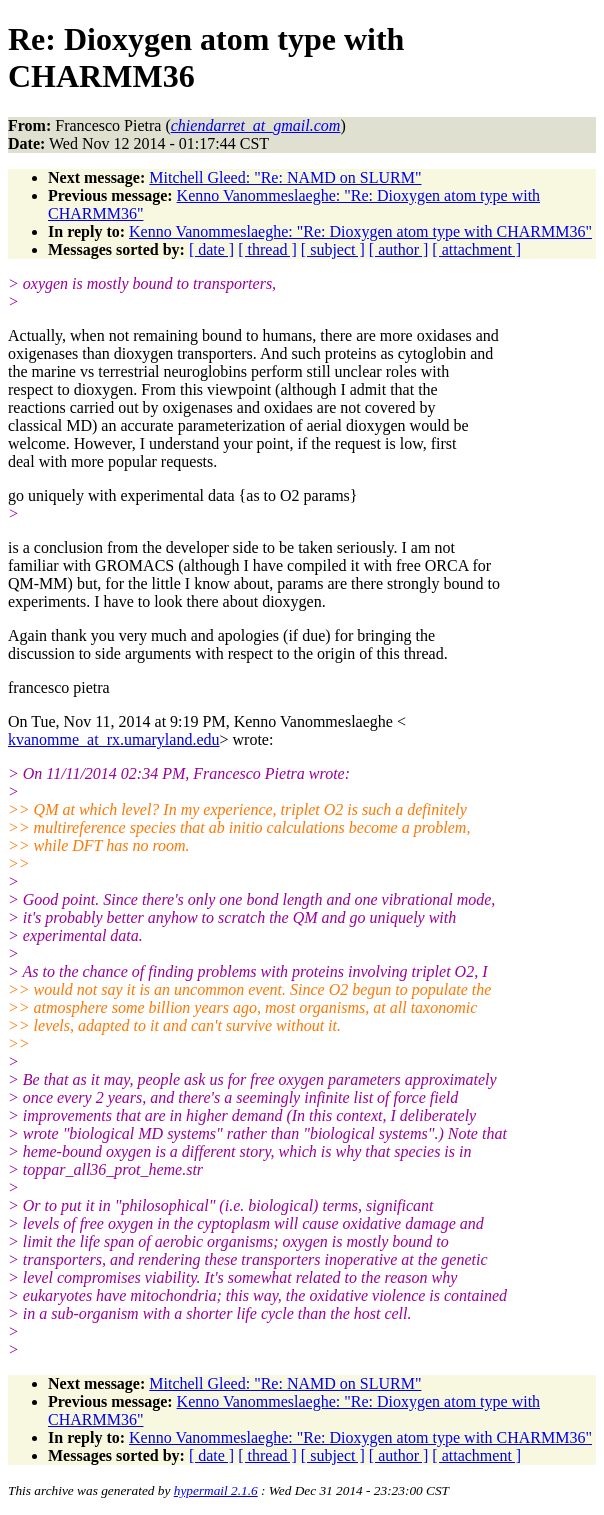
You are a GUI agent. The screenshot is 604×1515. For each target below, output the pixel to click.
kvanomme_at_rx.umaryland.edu (114, 739)
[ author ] (399, 249)
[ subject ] (333, 249)
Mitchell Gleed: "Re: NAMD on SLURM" (285, 177)
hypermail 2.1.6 (216, 1490)
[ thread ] (267, 249)
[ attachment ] (476, 249)
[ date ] (211, 249)
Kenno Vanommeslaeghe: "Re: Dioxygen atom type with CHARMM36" (360, 231)
